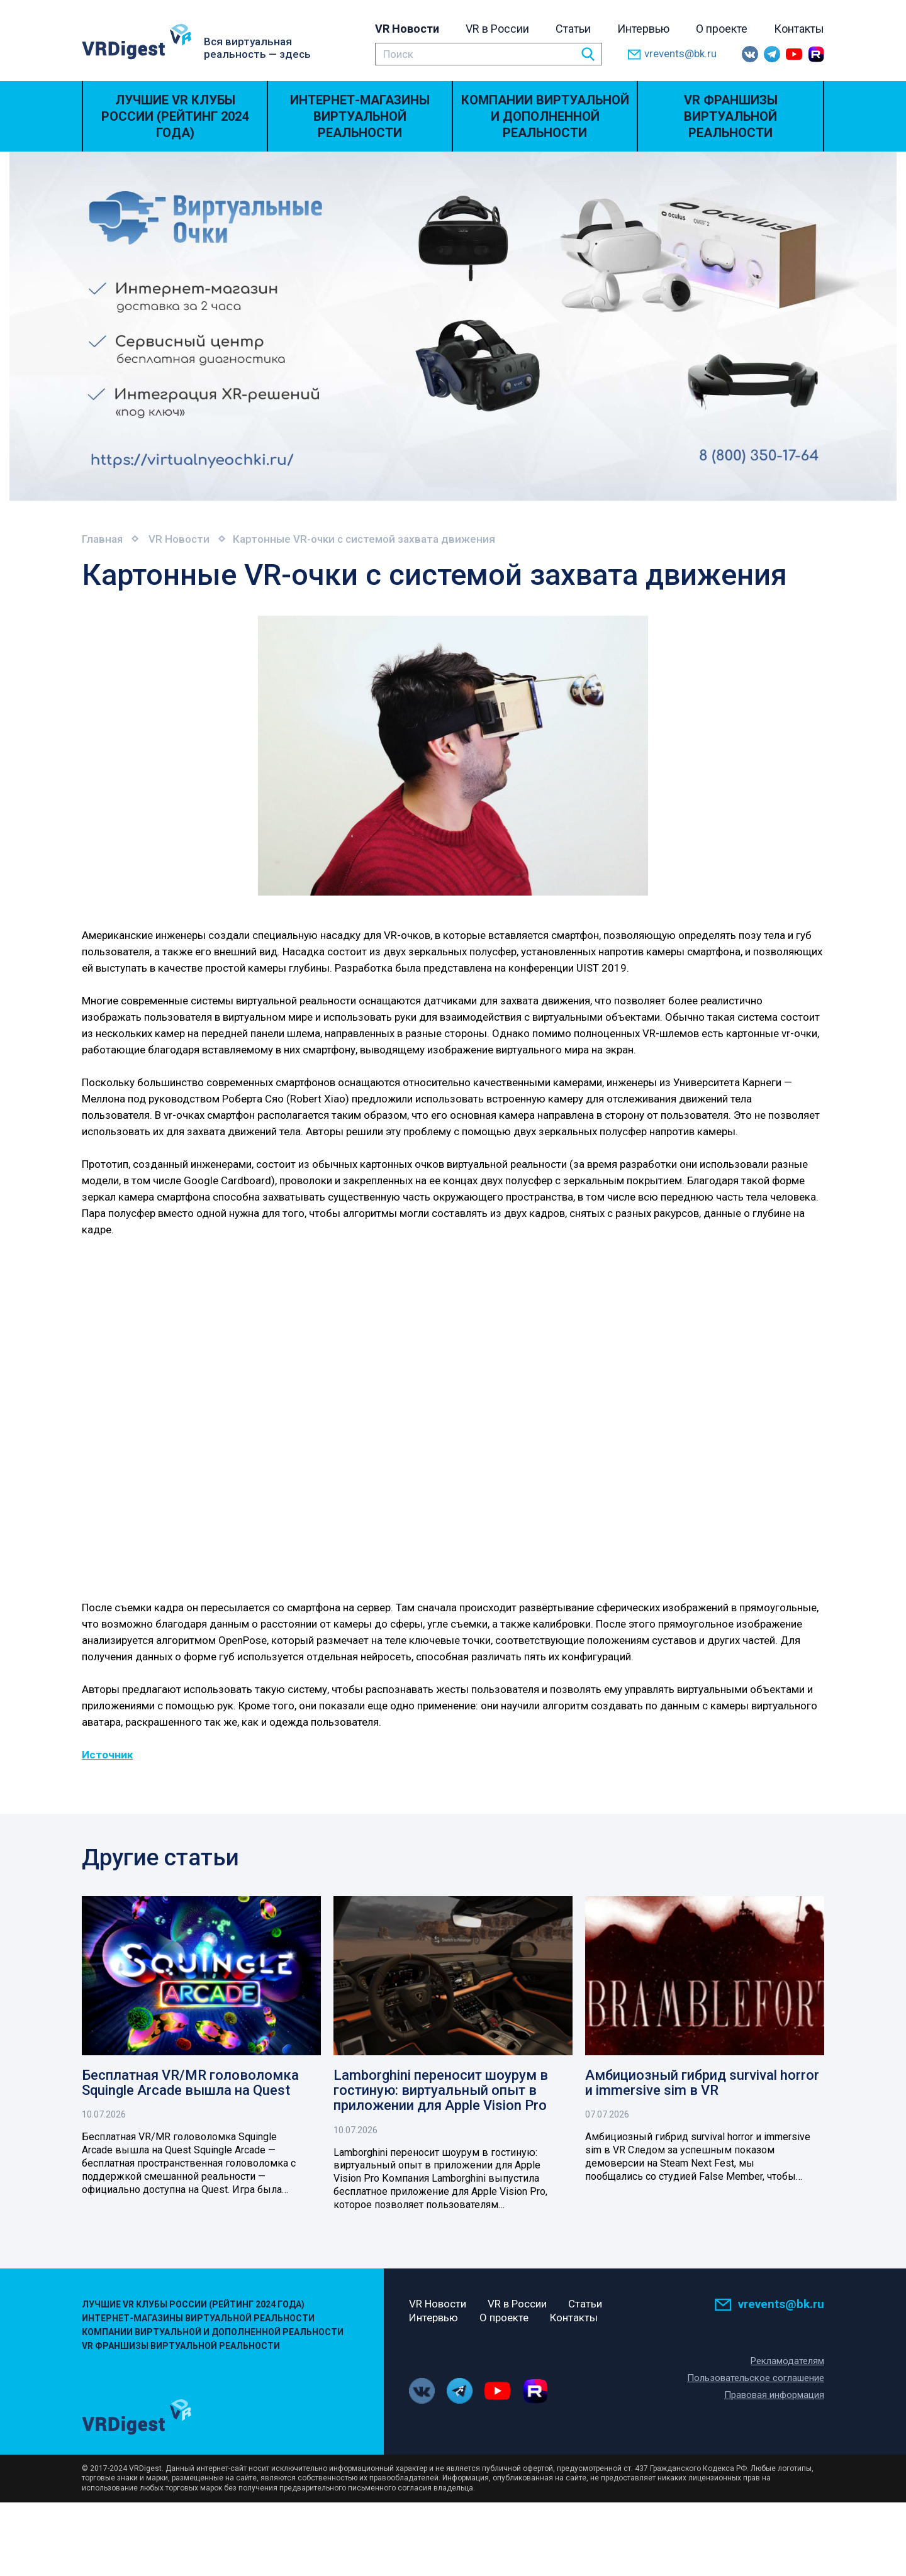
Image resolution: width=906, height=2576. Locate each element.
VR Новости (407, 28)
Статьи (573, 28)
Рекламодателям (787, 2360)
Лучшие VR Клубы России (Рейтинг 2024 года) (175, 116)
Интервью (643, 28)
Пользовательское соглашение (755, 2377)
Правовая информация (774, 2394)
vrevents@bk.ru (672, 54)
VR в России (497, 28)
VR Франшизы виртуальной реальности (731, 116)
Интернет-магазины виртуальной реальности (360, 116)
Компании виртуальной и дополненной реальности (545, 116)
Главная (102, 539)
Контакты (799, 28)
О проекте (721, 28)
